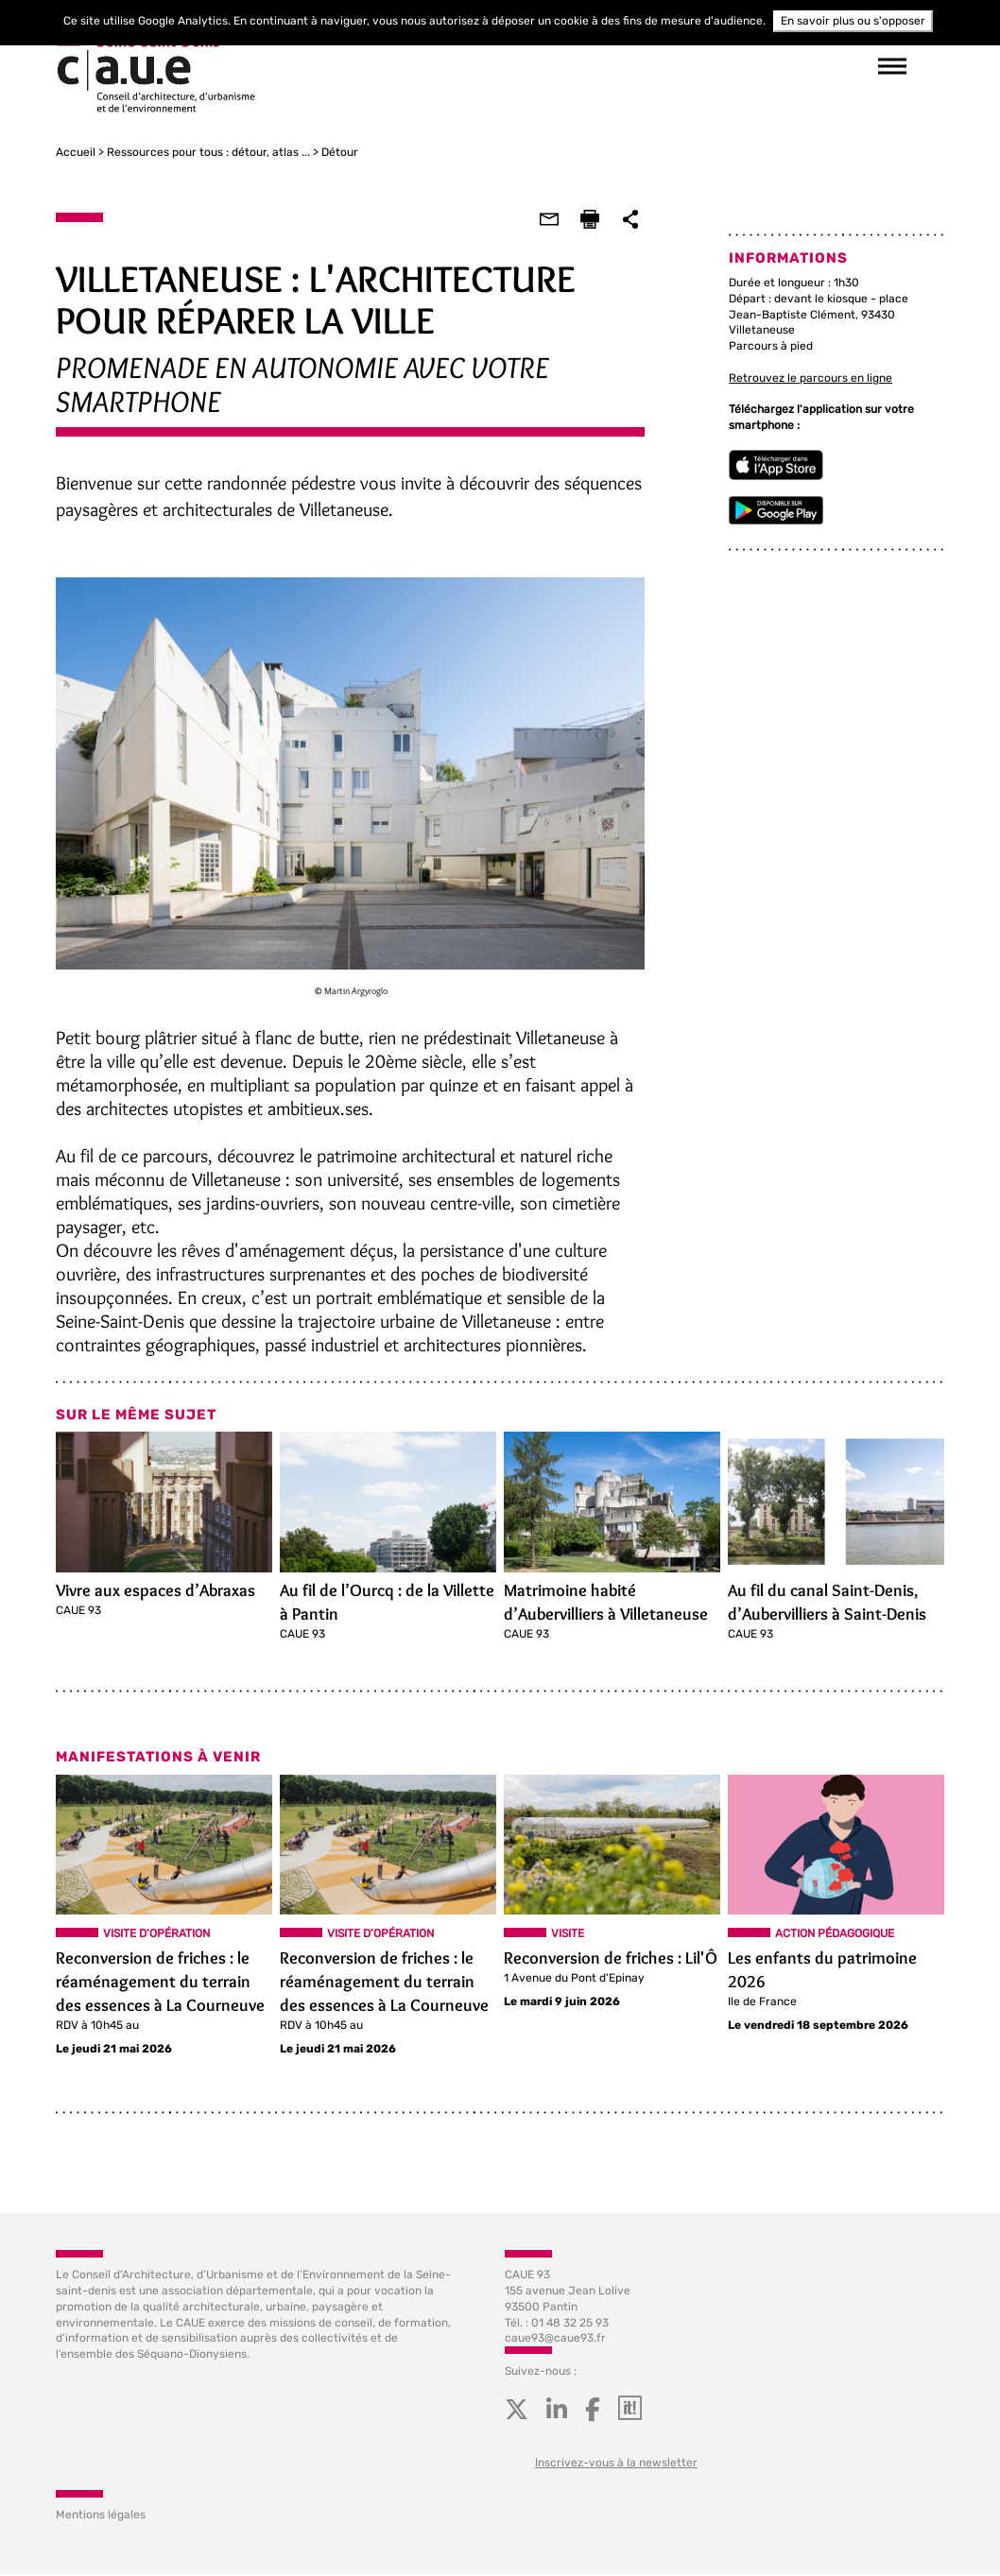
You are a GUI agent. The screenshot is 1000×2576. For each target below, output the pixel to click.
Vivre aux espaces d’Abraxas (155, 1591)
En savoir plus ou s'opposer (853, 20)
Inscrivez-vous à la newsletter (616, 2464)
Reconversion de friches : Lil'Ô (610, 1959)
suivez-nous (660, 66)
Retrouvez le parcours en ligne (810, 378)
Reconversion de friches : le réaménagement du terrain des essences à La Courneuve (160, 1983)
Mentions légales (101, 2515)
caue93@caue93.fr (555, 2339)
